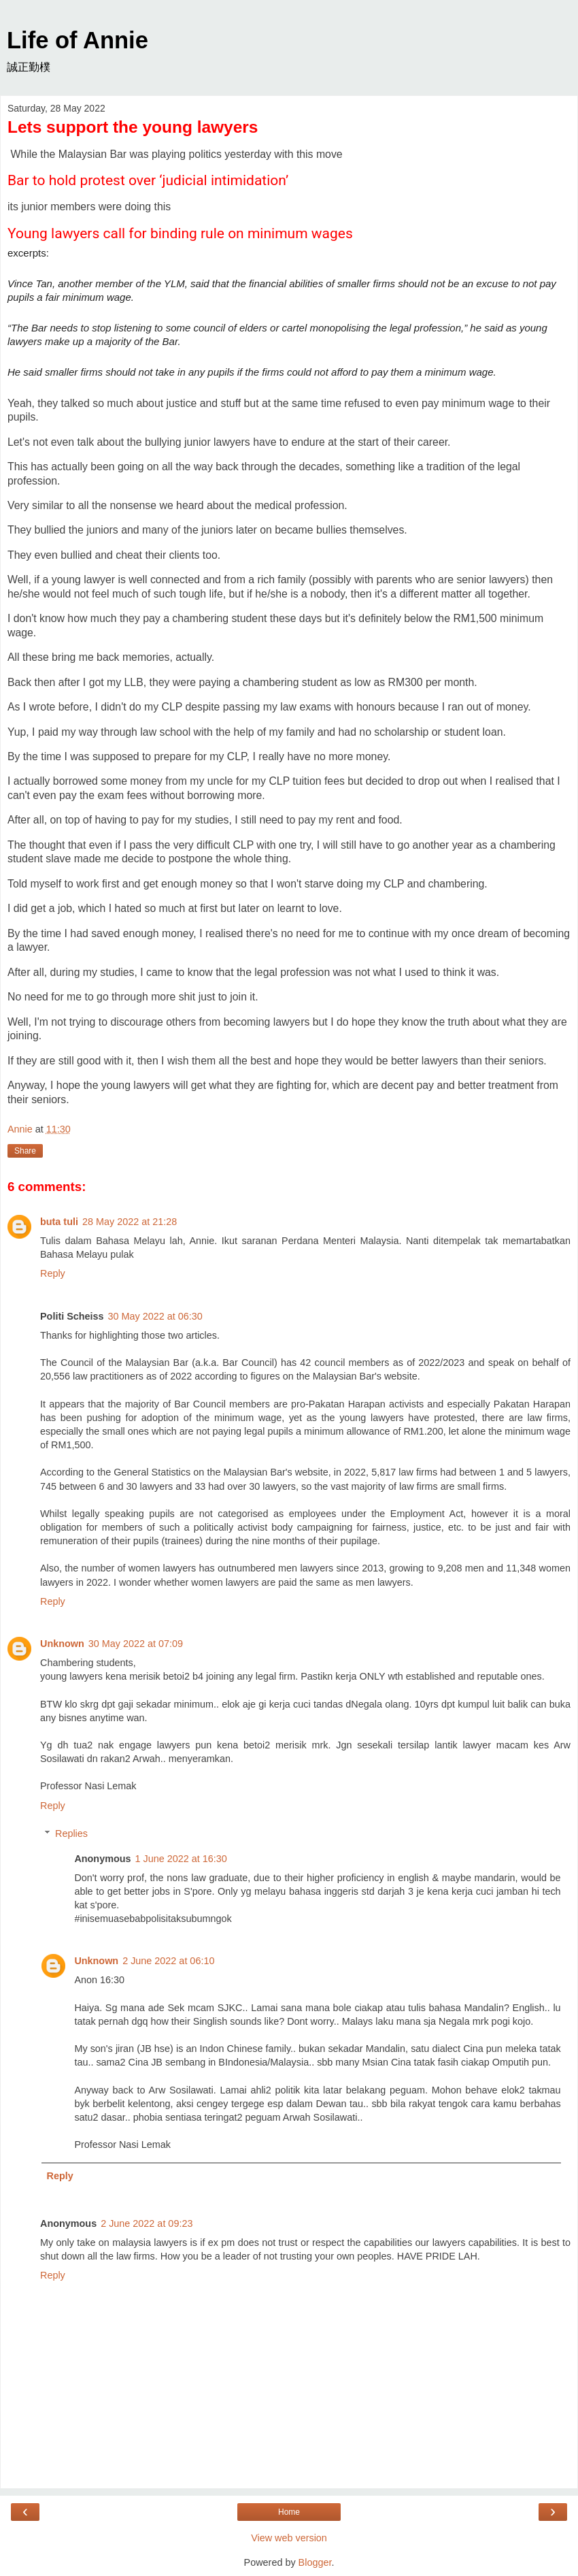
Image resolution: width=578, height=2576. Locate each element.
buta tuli (59, 1221)
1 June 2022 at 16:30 (181, 1858)
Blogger (315, 2562)
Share (25, 1151)
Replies (71, 1833)
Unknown (62, 1643)
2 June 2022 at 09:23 (146, 2223)
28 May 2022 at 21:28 (129, 1221)
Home (289, 2512)
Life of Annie (77, 40)
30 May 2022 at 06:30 (155, 1316)
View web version (289, 2537)
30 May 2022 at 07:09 (135, 1643)
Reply (52, 1273)
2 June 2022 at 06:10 (168, 1960)
